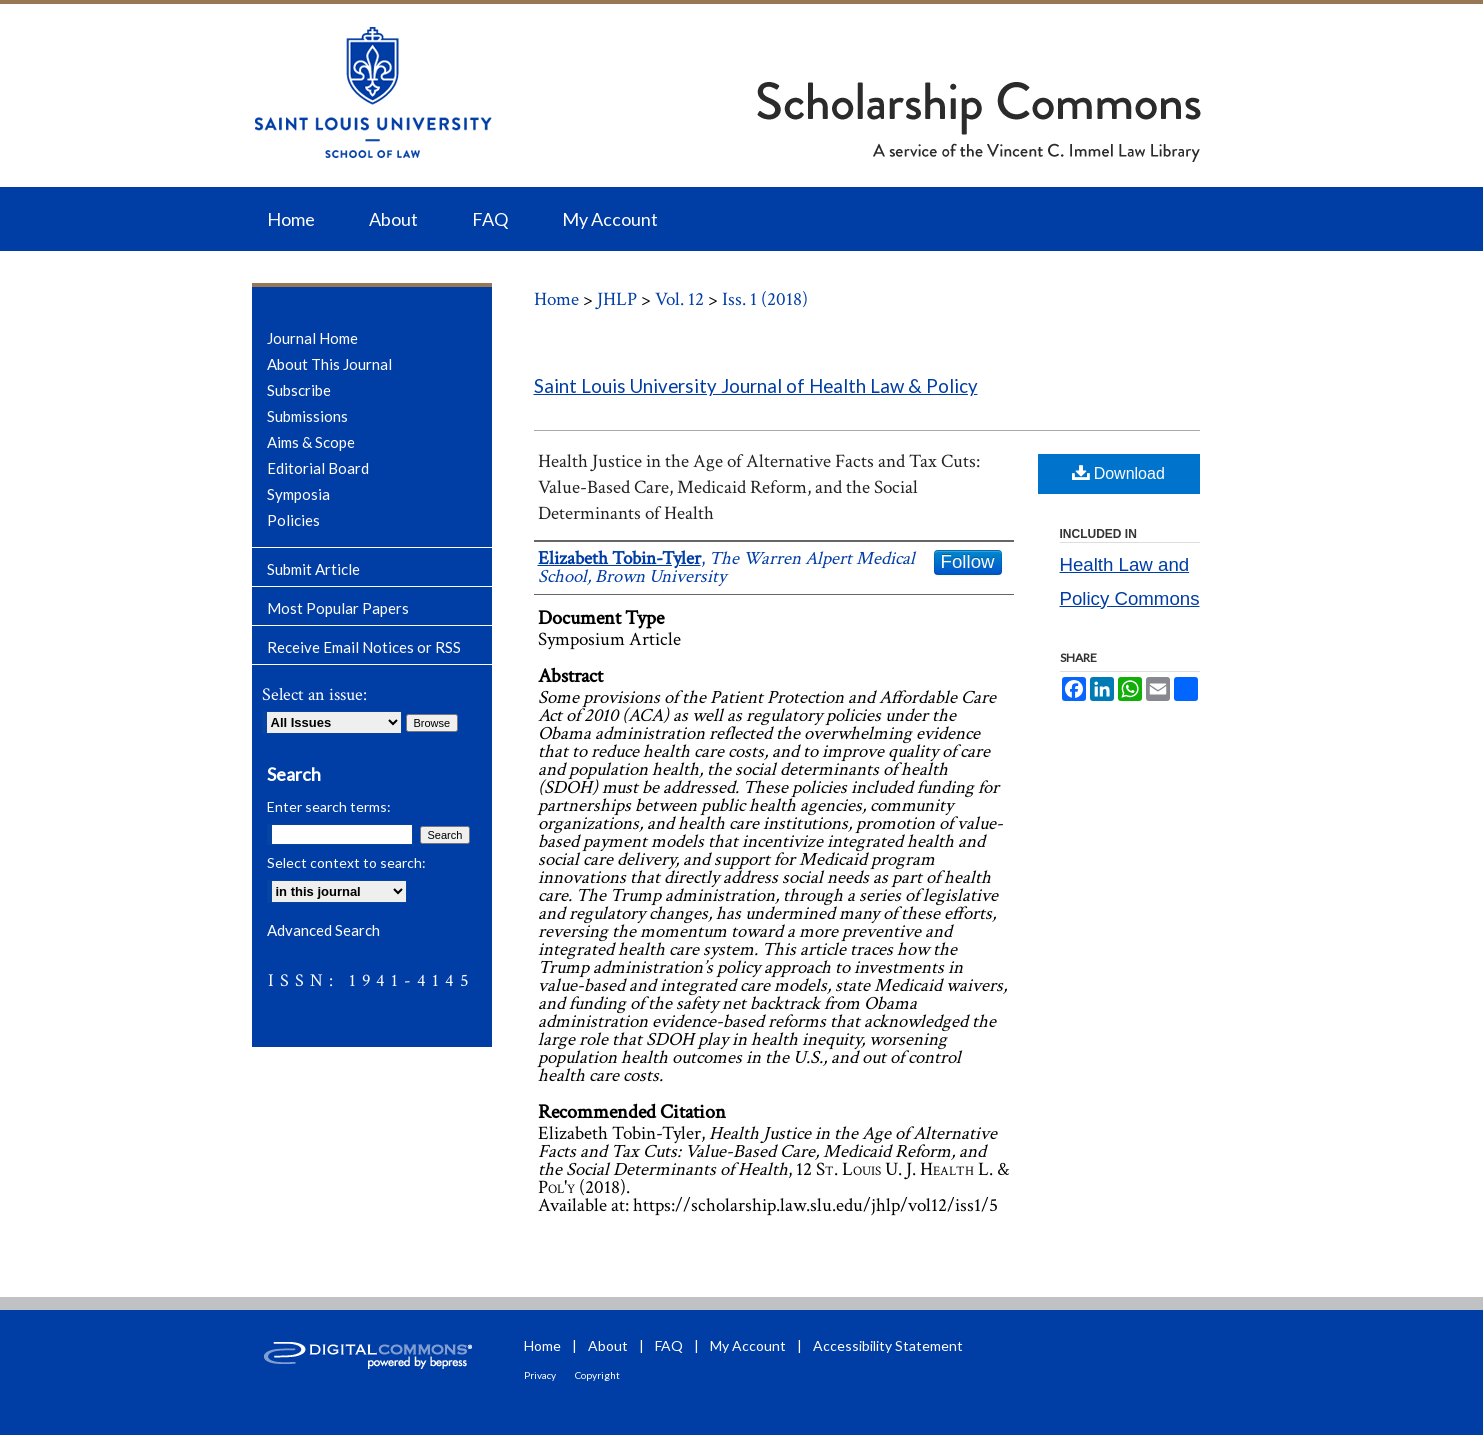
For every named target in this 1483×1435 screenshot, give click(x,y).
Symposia (298, 494)
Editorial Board (318, 468)
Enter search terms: (329, 806)
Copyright (597, 1375)
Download (1118, 472)
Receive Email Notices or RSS (364, 647)
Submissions (307, 416)
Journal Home (312, 338)
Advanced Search (323, 930)
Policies (293, 520)
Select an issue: (314, 694)
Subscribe (299, 390)
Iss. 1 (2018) (765, 299)
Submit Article (313, 569)
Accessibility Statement (888, 1345)
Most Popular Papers (338, 608)
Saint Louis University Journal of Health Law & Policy (756, 386)
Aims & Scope (311, 442)
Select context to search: (346, 862)
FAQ (669, 1345)
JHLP (617, 299)
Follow (968, 561)
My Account (748, 1345)
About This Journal (329, 364)
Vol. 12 (679, 299)
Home (556, 299)
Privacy (540, 1375)
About (608, 1345)
